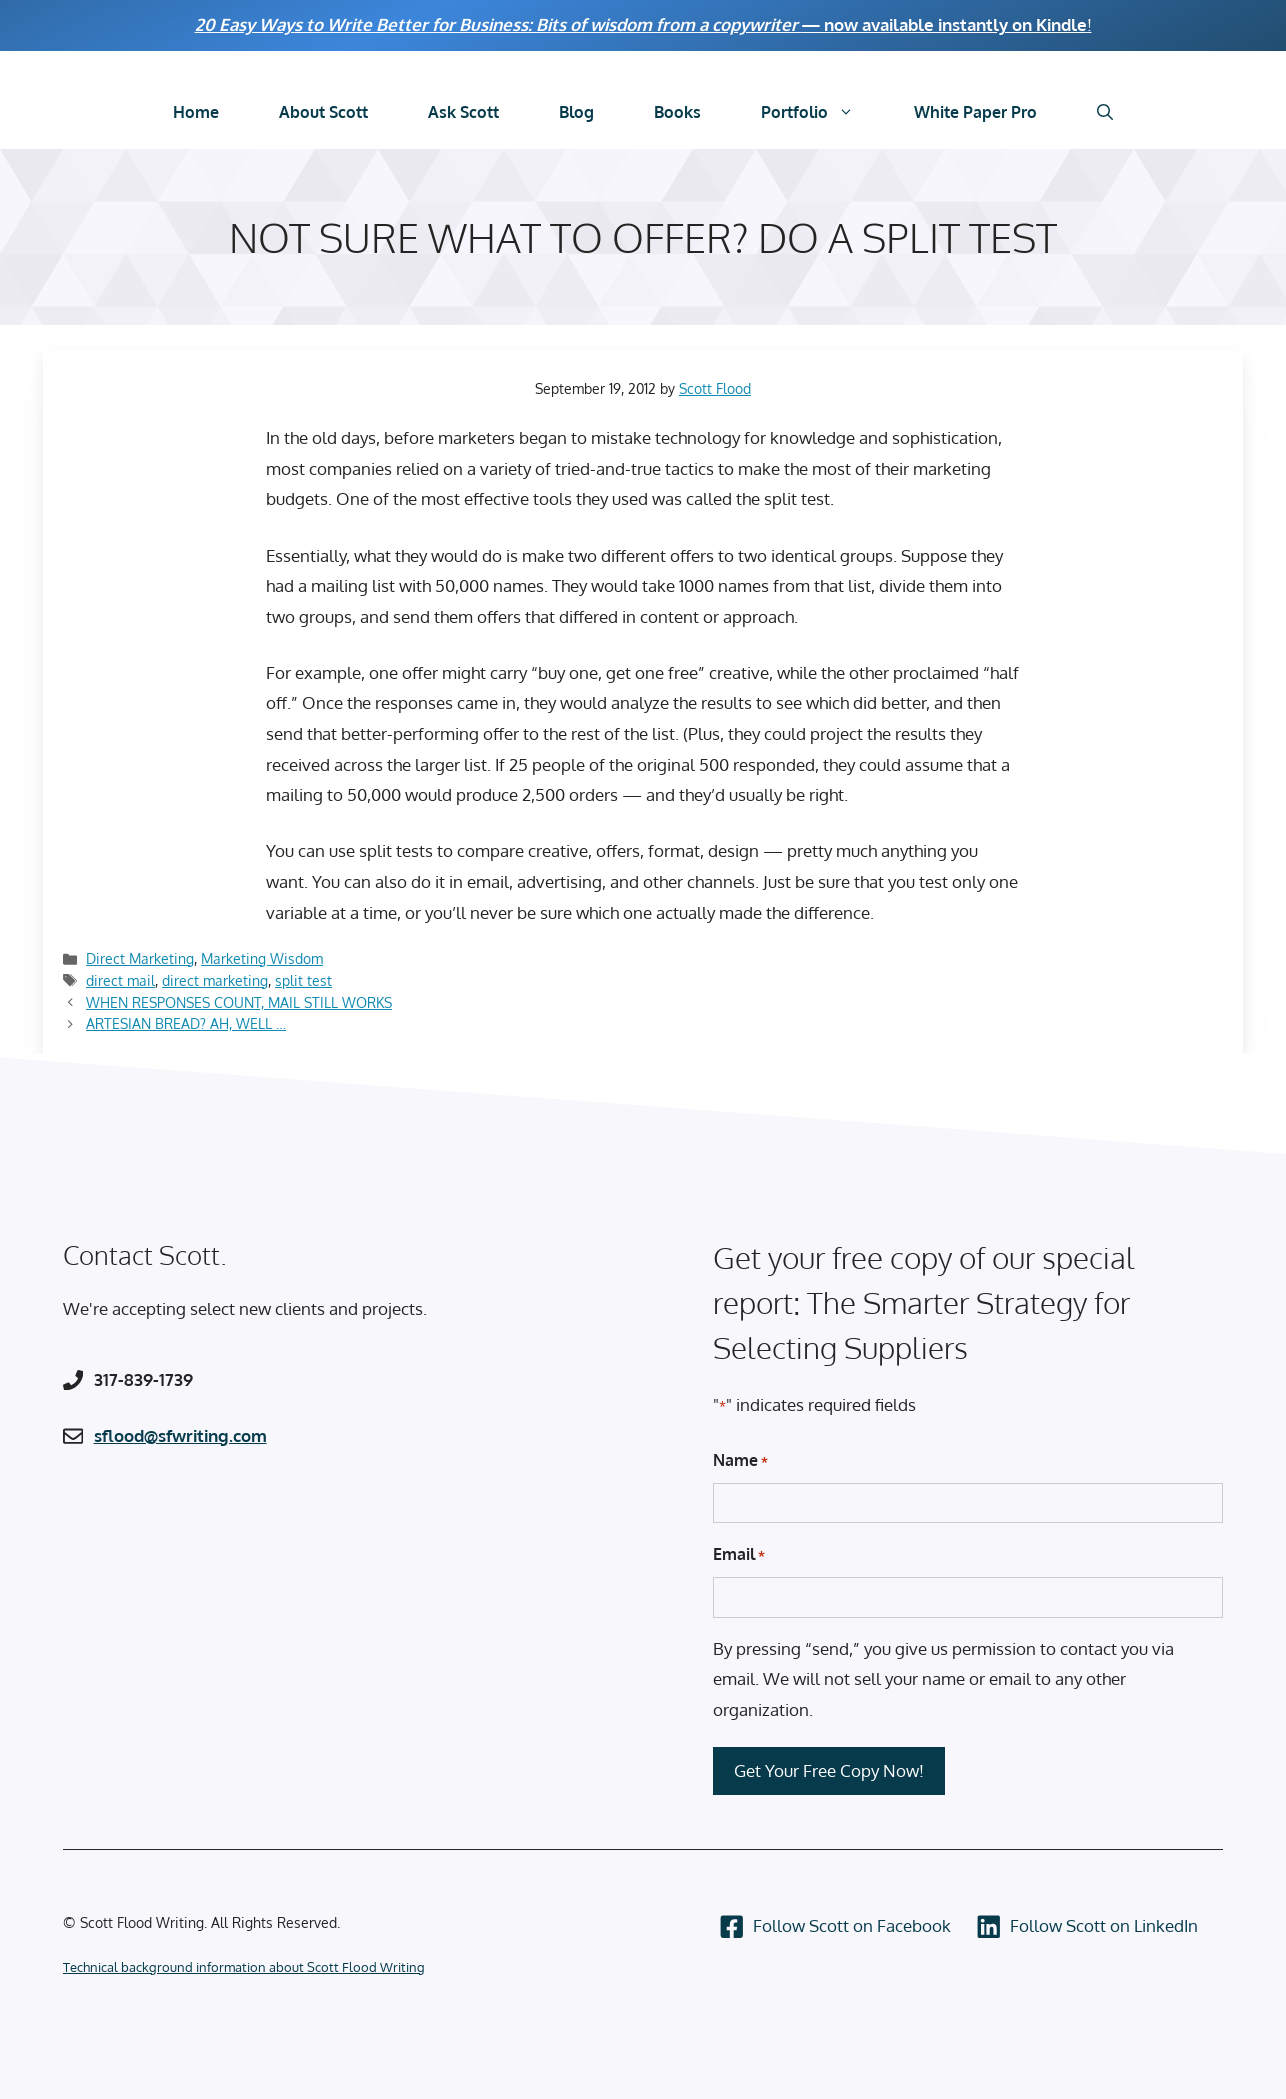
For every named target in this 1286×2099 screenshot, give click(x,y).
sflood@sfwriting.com (180, 1435)
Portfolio (822, 112)
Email (739, 1555)
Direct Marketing (140, 958)
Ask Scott (463, 112)
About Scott (323, 112)
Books (677, 112)
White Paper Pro (975, 112)
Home (196, 112)
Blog (576, 112)
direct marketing (215, 980)
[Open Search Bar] (1105, 112)
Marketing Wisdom (262, 958)
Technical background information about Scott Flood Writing (244, 1967)
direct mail (120, 980)
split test (303, 980)
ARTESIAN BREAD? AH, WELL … (186, 1023)
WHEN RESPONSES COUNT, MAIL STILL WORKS (239, 1002)
